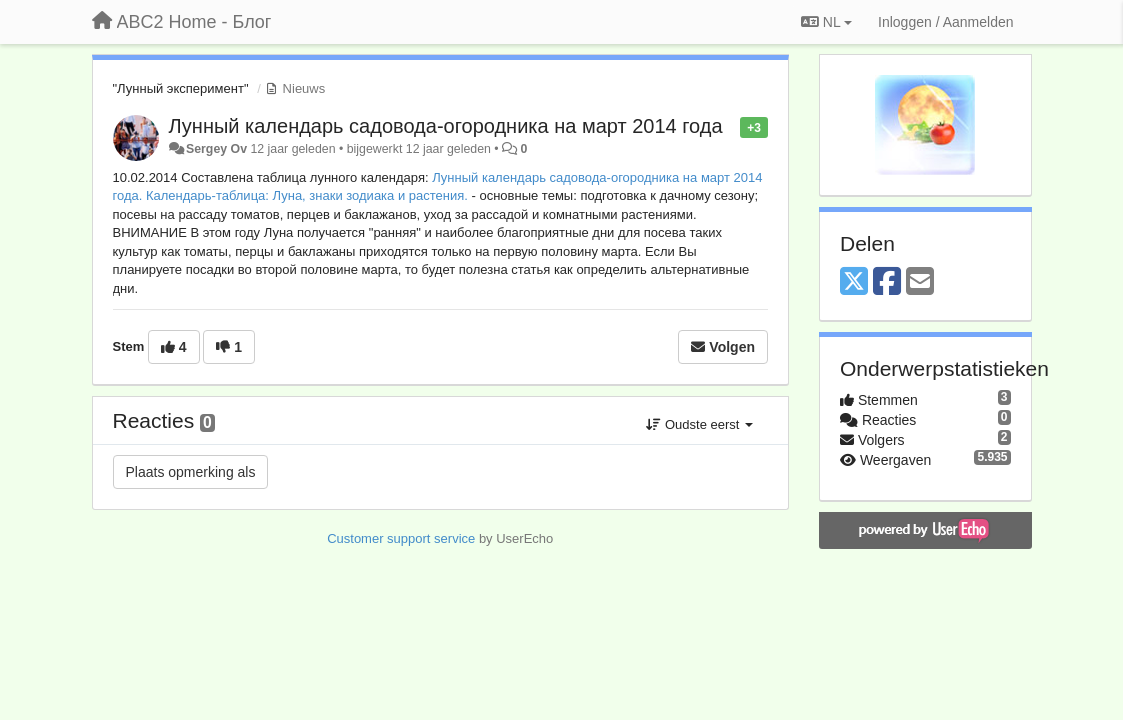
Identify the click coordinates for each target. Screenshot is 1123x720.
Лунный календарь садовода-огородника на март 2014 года (446, 126)
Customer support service (401, 538)
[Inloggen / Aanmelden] (945, 22)
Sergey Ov (216, 149)
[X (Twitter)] (854, 282)
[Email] (920, 282)
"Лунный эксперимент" (181, 88)
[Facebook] (887, 282)
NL (826, 22)
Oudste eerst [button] (699, 424)
